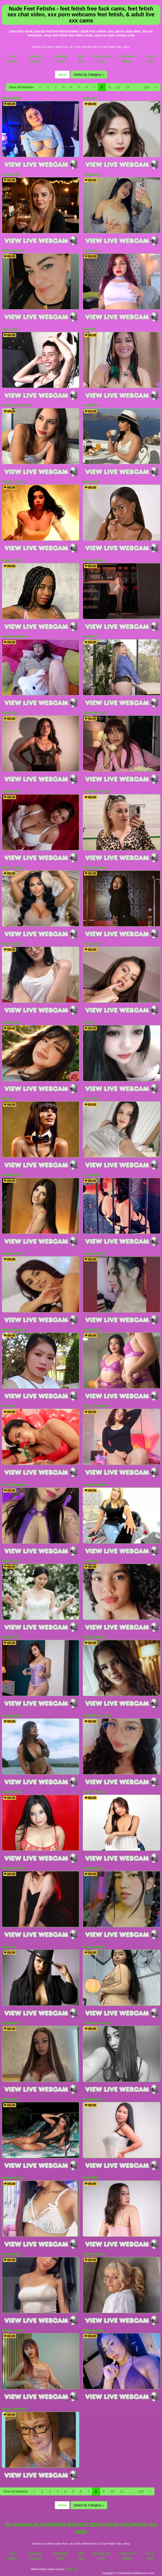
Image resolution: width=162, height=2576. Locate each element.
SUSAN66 (9, 2099)
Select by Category (89, 74)
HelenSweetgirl (13, 1330)
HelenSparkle (12, 944)
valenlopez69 (12, 1792)
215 (146, 87)
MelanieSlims (12, 1175)
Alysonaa (9, 1406)
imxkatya (90, 636)
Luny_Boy (10, 329)
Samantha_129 (13, 1868)
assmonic (9, 1947)
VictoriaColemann (97, 2023)
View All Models (21, 87)
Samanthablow (94, 1253)
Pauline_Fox (11, 560)
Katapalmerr (92, 174)
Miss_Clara (91, 1098)
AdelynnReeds (94, 1637)
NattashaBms (93, 2330)
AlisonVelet (10, 174)
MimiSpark (91, 482)
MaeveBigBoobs (14, 1485)
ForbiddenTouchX (97, 791)
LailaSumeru (12, 1022)
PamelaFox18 (12, 1253)
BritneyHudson (94, 2254)
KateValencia (93, 2099)
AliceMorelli (11, 791)
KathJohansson (95, 867)
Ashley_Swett (12, 2330)
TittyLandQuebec (15, 2409)
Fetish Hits (72, 2569)
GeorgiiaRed (11, 1715)
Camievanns (11, 2254)
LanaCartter (11, 1637)
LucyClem (10, 713)
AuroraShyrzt (93, 1868)
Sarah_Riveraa (94, 1792)
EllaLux (8, 1098)
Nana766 (89, 1022)
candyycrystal (13, 2178)
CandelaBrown (13, 250)
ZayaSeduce (11, 2023)
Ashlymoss (91, 250)
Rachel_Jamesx (14, 482)
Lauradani (90, 1561)
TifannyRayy (92, 944)
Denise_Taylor (13, 867)
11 (128, 87)
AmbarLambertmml (17, 405)
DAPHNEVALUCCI (97, 1715)
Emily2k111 (11, 1561)
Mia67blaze (91, 2178)
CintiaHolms (92, 1330)
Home (62, 74)
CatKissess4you (14, 636)
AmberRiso (91, 405)
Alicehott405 (11, 98)
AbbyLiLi (90, 98)
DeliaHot (89, 329)
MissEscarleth (94, 560)
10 (118, 87)
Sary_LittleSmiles (96, 1406)
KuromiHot (91, 1175)
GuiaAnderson (94, 1947)
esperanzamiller (95, 1485)
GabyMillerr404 (94, 713)
